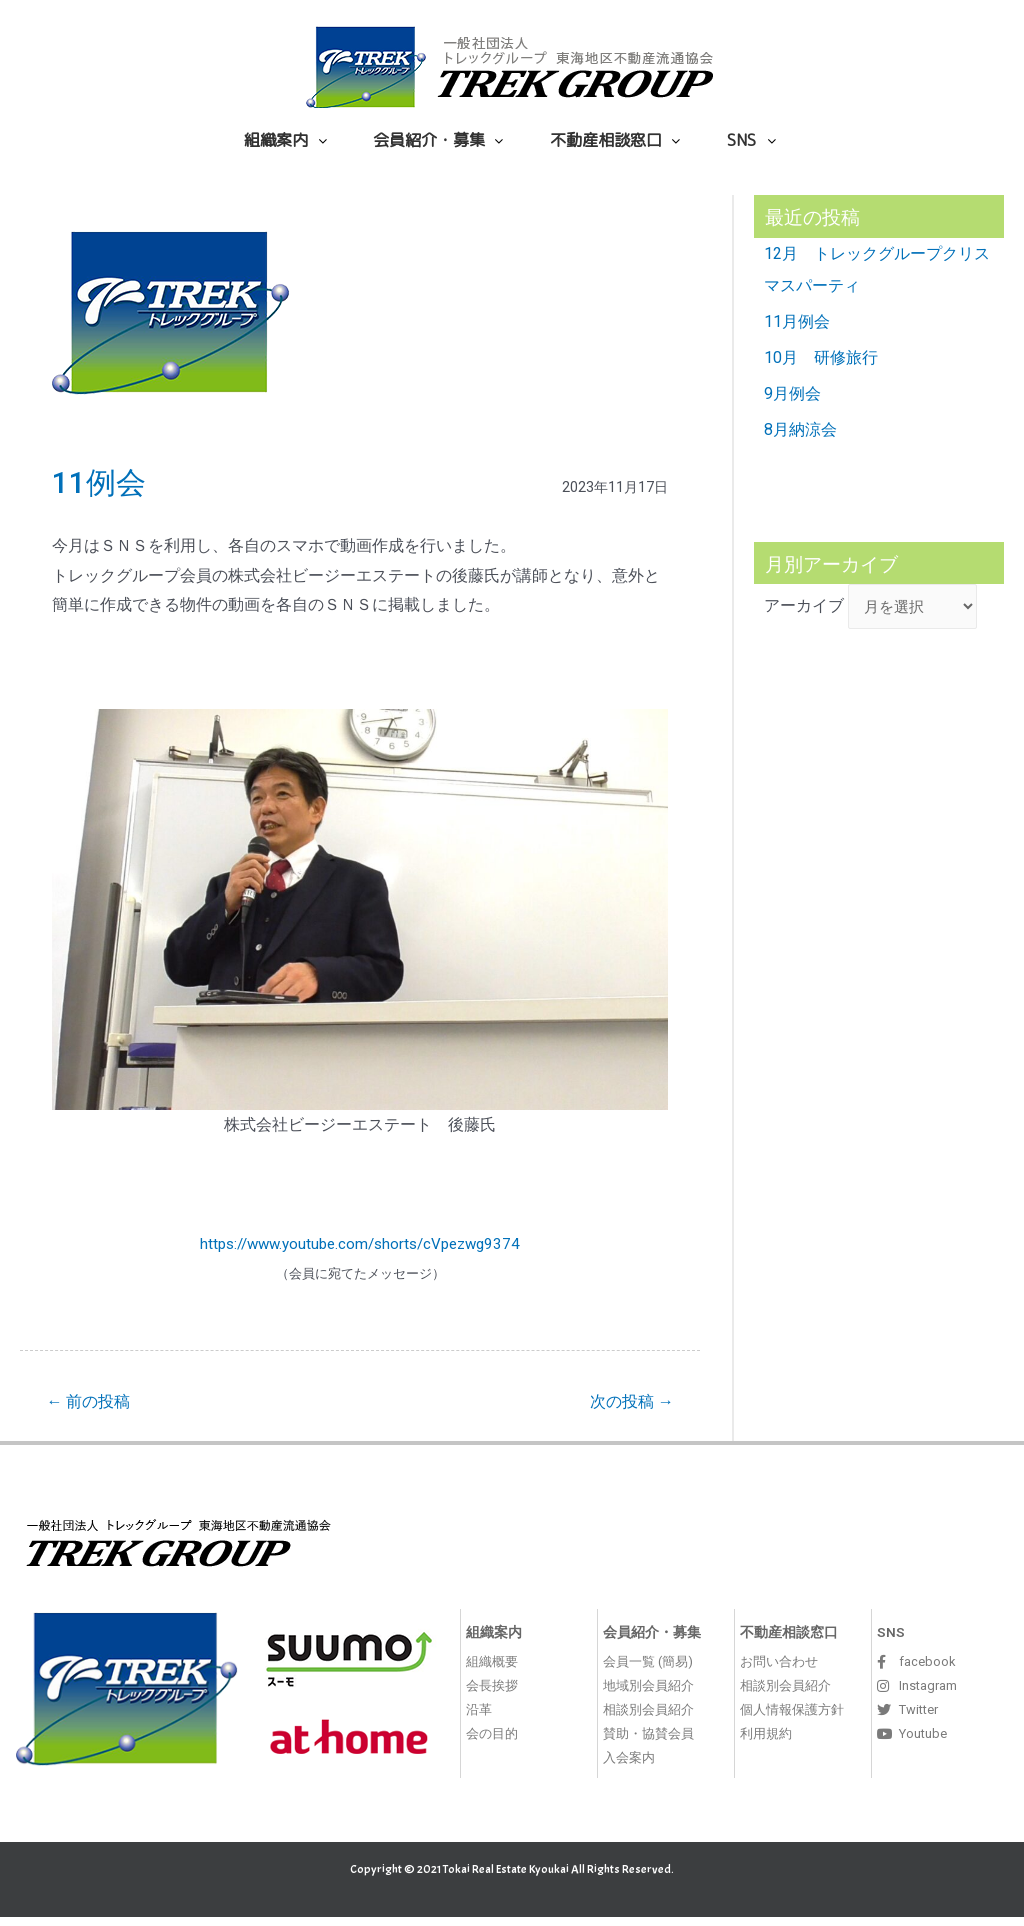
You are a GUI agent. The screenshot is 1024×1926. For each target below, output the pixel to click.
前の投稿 (92, 1403)
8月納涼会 (800, 429)
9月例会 (792, 393)
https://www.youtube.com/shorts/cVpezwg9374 (360, 1243)
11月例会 (797, 321)
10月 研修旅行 (821, 357)
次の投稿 (627, 1403)
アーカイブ (804, 609)
